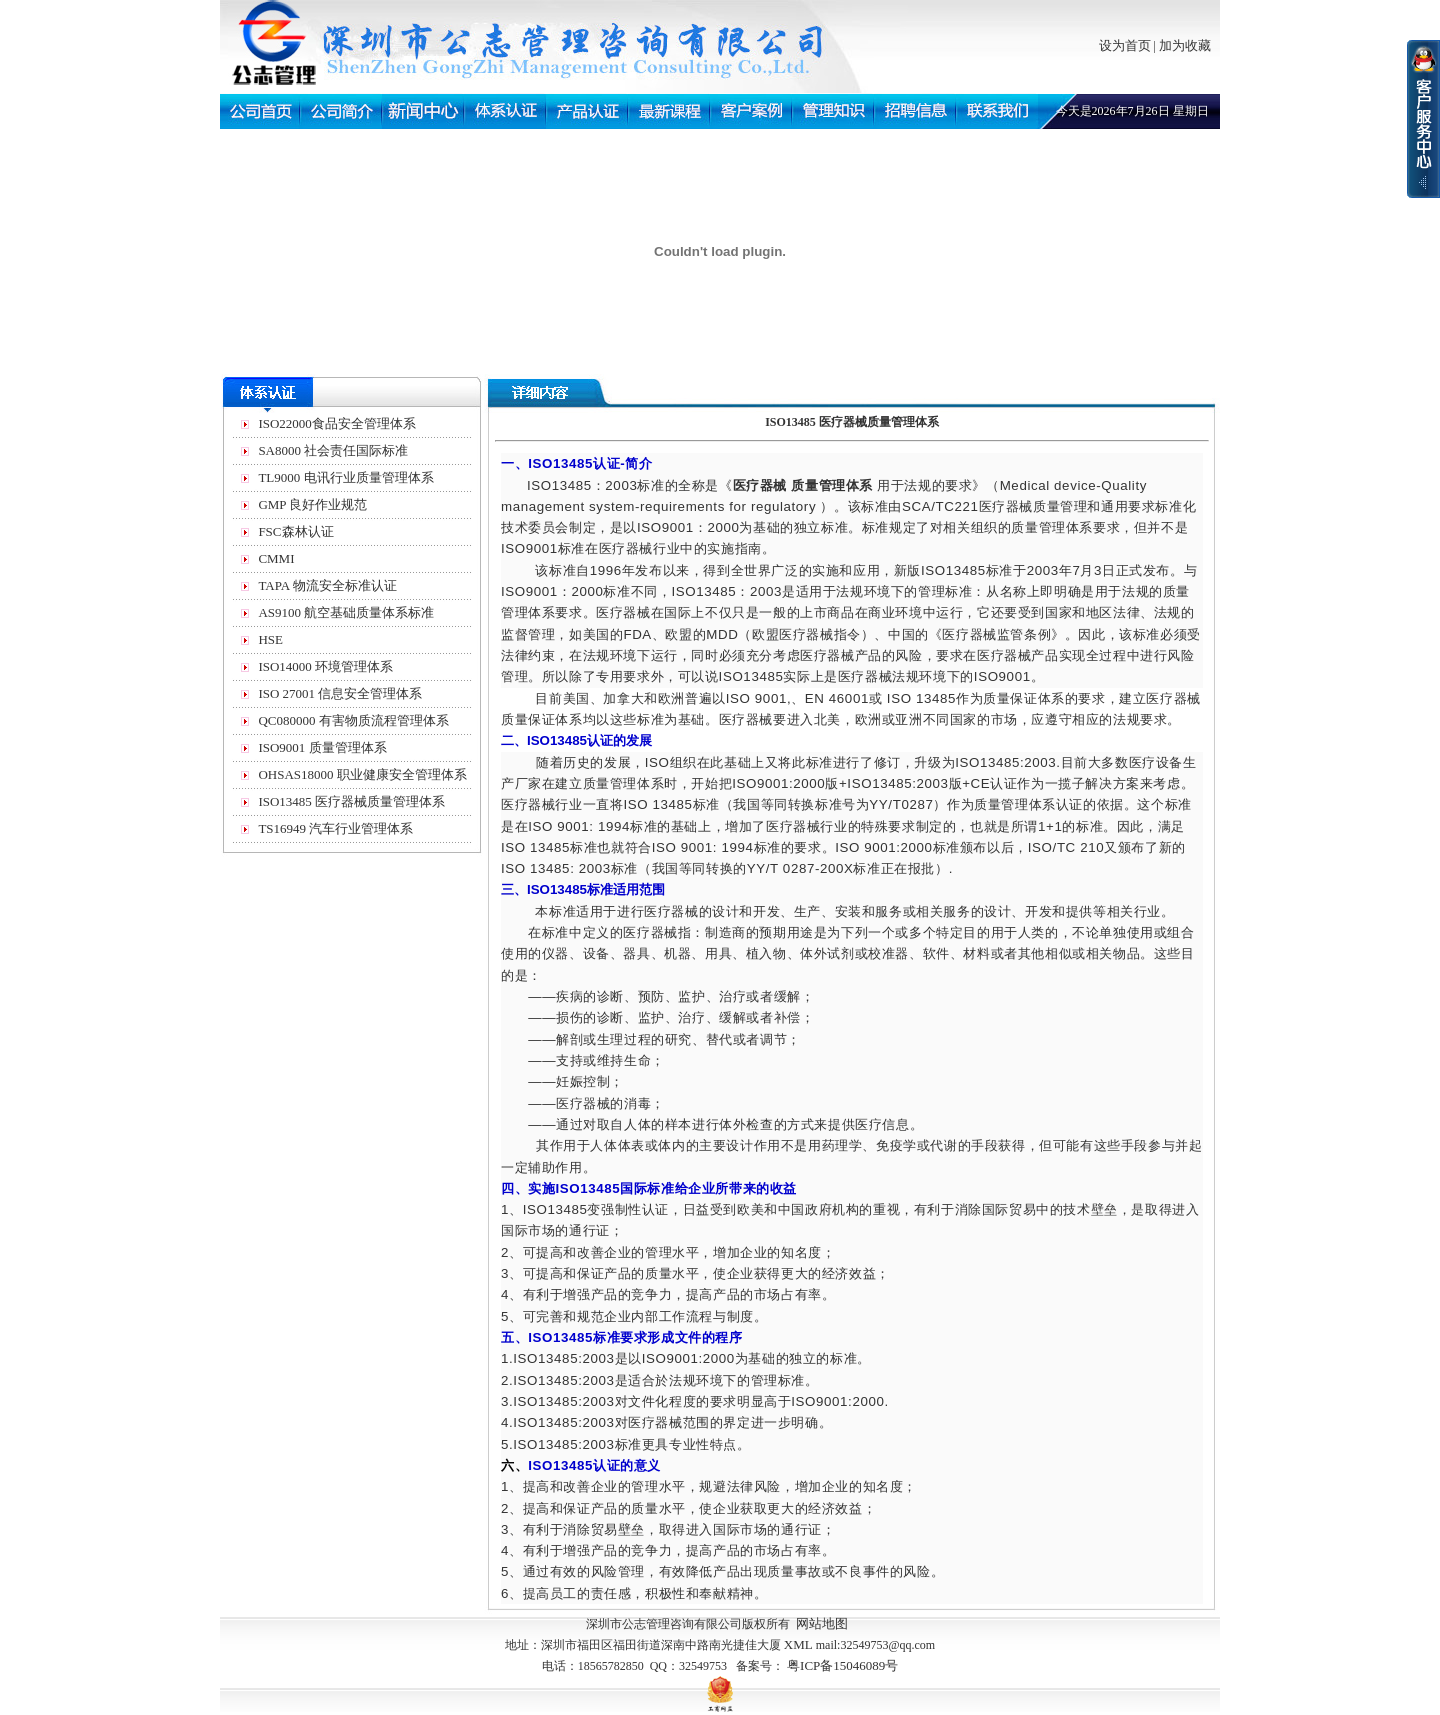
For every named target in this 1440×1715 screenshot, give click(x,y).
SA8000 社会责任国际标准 (333, 450)
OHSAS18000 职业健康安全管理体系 (362, 774)
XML (798, 1644)
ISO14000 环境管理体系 (325, 666)
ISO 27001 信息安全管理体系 (340, 693)
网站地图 (822, 1623)
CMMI (276, 558)
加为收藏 (1185, 45)
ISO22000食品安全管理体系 (336, 423)
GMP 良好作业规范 (312, 504)
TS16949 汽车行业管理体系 (335, 828)
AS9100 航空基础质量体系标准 (346, 612)
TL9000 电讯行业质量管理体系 (345, 477)
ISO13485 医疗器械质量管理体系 (351, 801)
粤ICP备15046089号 (842, 1665)
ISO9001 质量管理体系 (322, 747)
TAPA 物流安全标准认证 (327, 585)
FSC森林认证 (295, 531)
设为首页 (1125, 45)
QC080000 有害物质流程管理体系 (353, 720)
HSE (270, 639)
